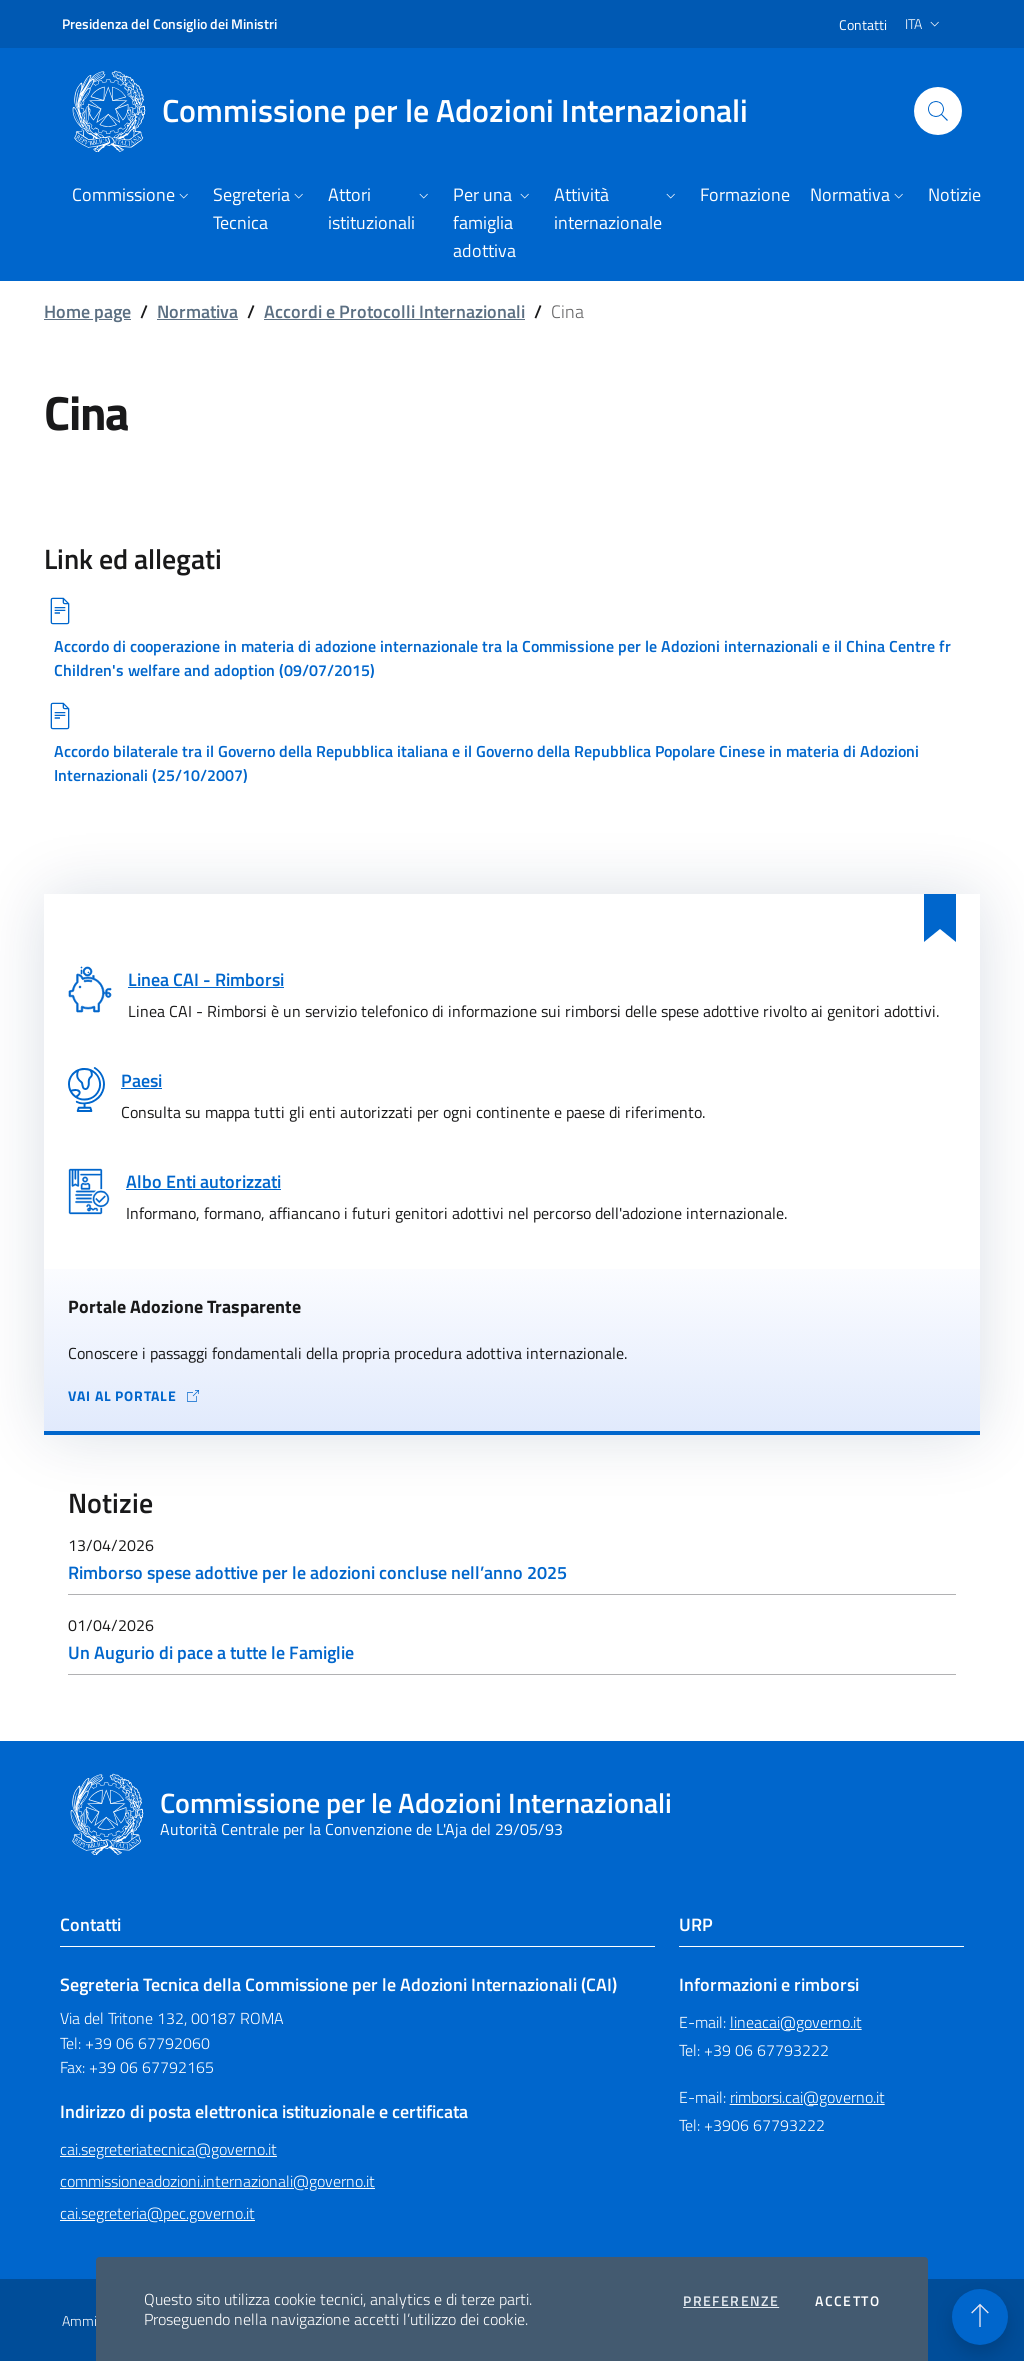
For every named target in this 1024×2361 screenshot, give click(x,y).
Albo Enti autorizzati (203, 1181)
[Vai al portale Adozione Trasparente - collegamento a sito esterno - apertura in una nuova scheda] (512, 1396)
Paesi (141, 1080)
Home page (87, 311)
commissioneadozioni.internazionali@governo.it (217, 2181)
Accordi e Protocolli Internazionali (394, 311)
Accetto (847, 2301)
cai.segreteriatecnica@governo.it (168, 2149)
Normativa (197, 311)
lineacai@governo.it (796, 2022)
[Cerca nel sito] (938, 111)
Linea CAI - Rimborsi (206, 979)
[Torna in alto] (980, 2317)
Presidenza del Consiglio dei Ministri (169, 23)
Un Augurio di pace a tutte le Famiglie (211, 1652)
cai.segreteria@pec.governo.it (157, 2213)
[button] (132, 196)
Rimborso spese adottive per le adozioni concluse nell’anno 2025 (317, 1572)
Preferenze (731, 2301)
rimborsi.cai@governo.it (807, 2097)
